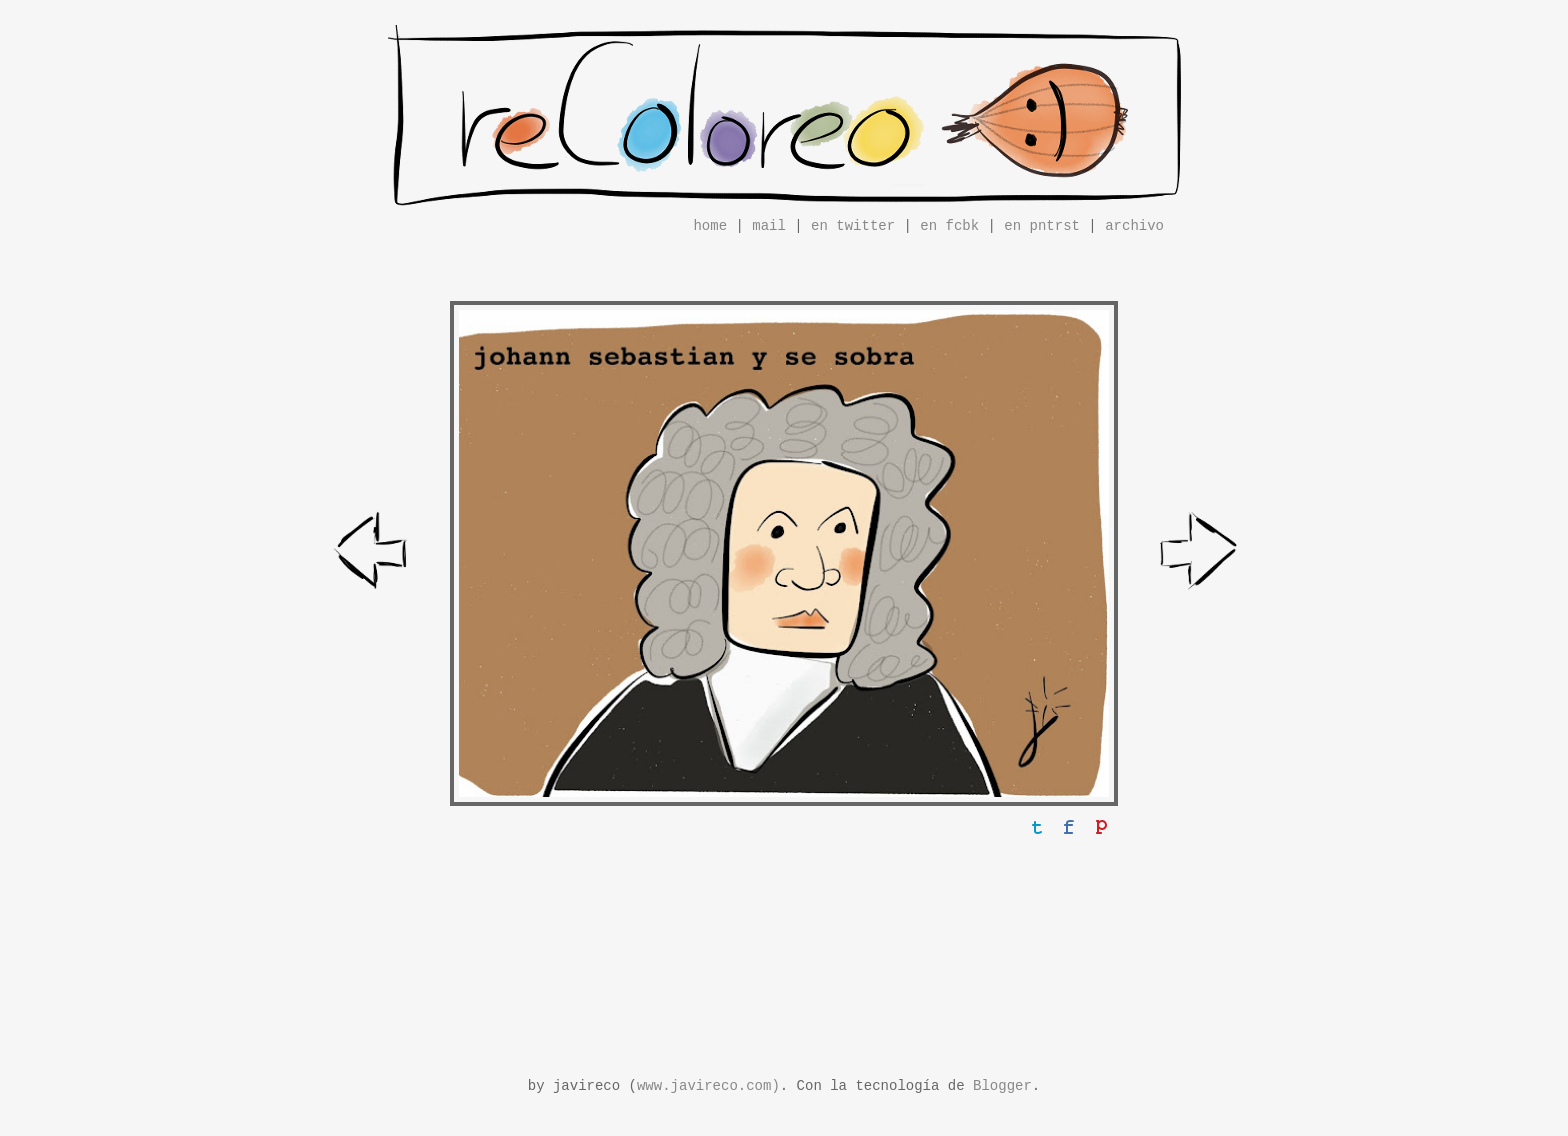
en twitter (853, 226)
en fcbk (949, 226)
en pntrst (1042, 226)
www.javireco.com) (708, 1086)
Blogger (1002, 1086)
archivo (1134, 226)
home (710, 226)
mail (769, 226)
